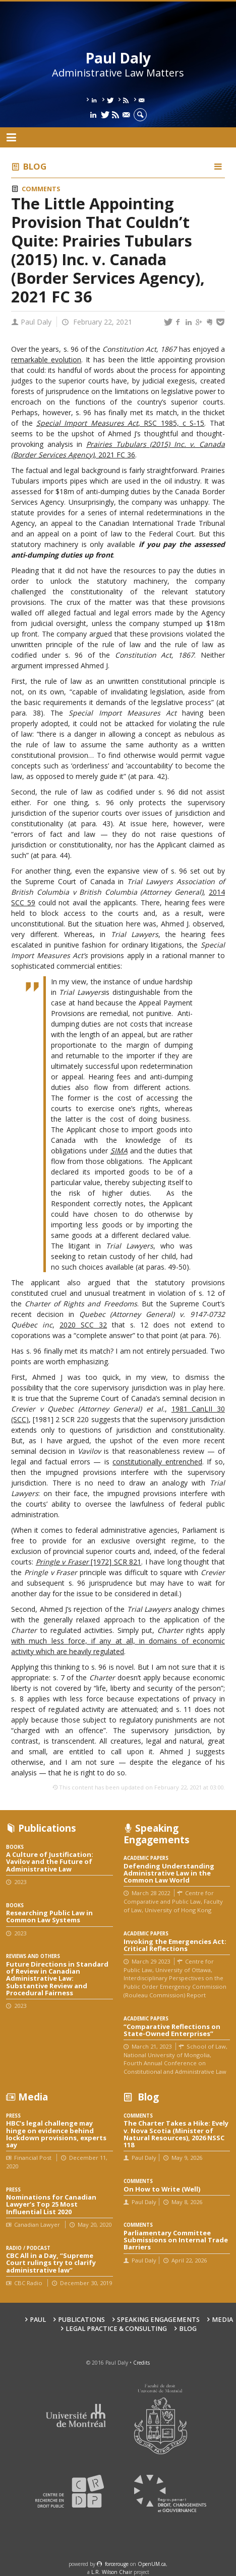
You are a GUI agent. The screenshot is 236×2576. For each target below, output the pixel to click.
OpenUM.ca (152, 2563)
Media (222, 2319)
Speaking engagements (158, 2319)
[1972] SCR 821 (89, 1562)
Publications (81, 2319)
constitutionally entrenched (157, 1461)
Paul (38, 2319)
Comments (41, 189)
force (117, 2563)
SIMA (119, 1150)
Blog (34, 166)
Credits (141, 2362)
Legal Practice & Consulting (116, 2328)
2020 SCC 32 (83, 1325)
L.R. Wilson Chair (111, 2571)
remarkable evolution (46, 359)
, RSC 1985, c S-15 (120, 423)
